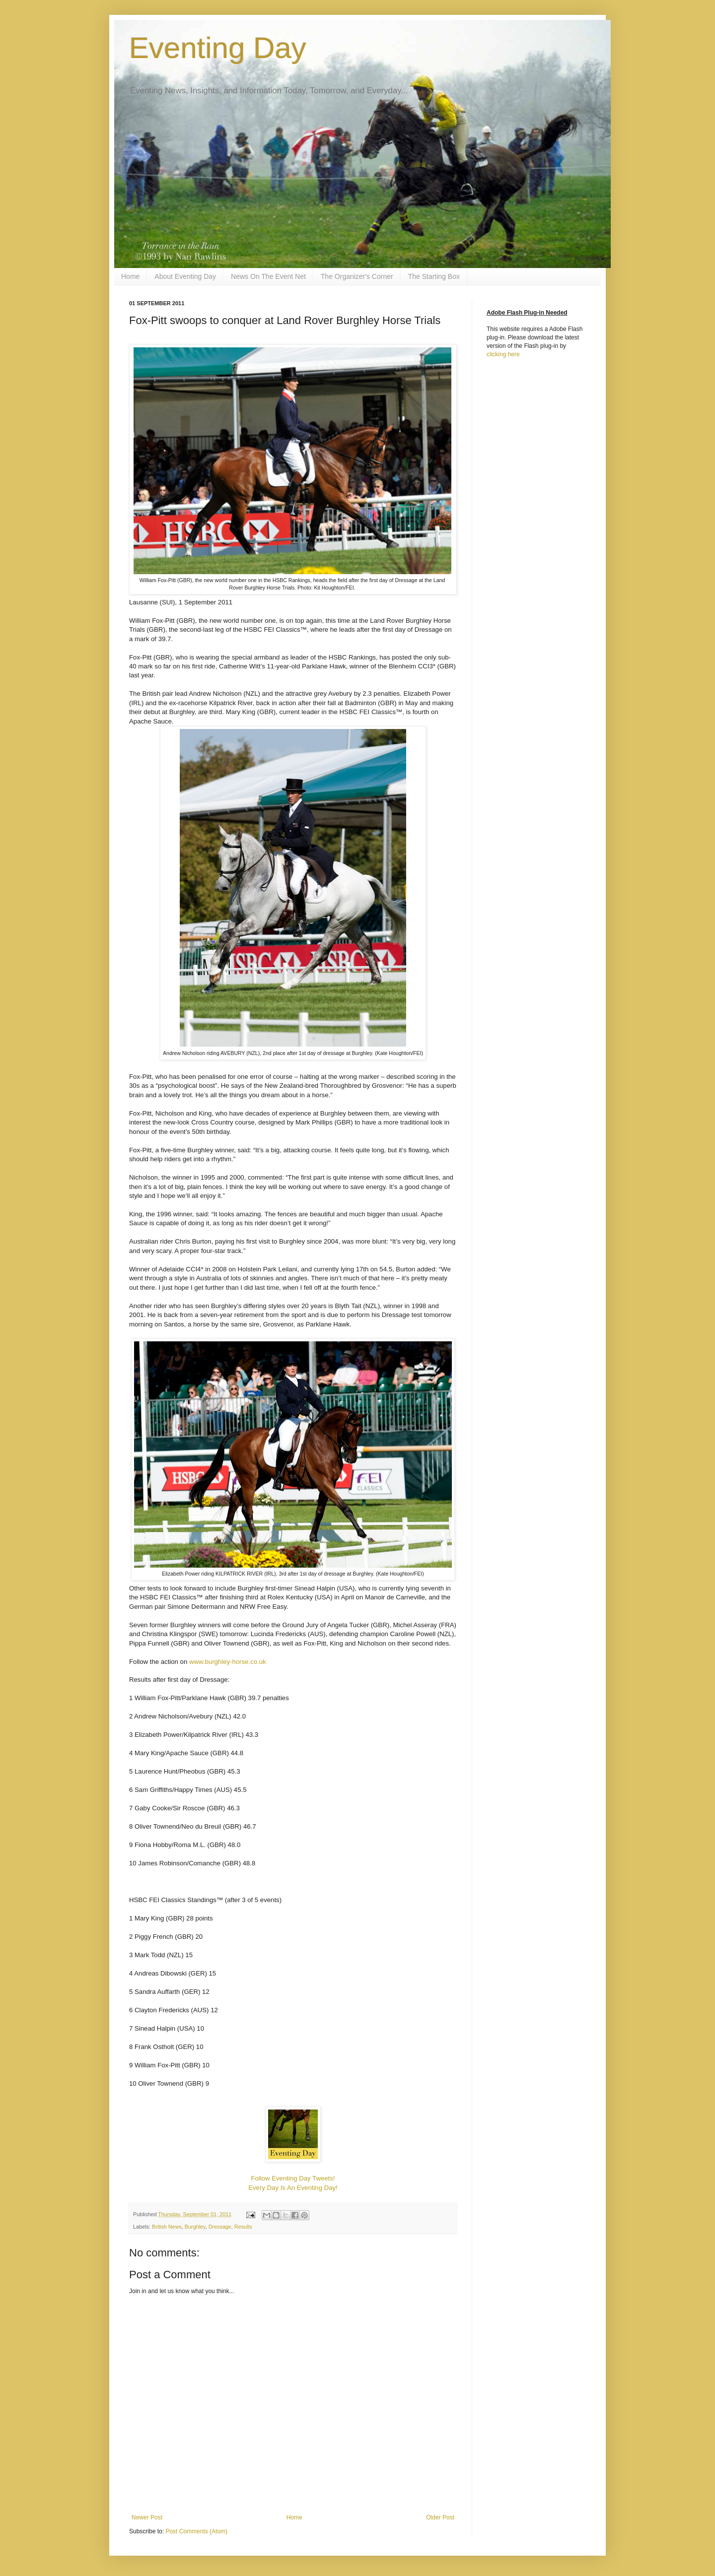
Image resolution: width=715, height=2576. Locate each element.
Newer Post (147, 2517)
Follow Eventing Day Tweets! (293, 2178)
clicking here (503, 354)
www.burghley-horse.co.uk (227, 1661)
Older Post (440, 2517)
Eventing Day (217, 48)
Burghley (195, 2227)
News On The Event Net (268, 276)
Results (243, 2227)
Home (130, 276)
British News (167, 2227)
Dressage (220, 2227)
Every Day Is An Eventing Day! (293, 2187)
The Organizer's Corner (357, 276)
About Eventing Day (185, 276)
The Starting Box (434, 276)
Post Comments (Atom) (196, 2531)
